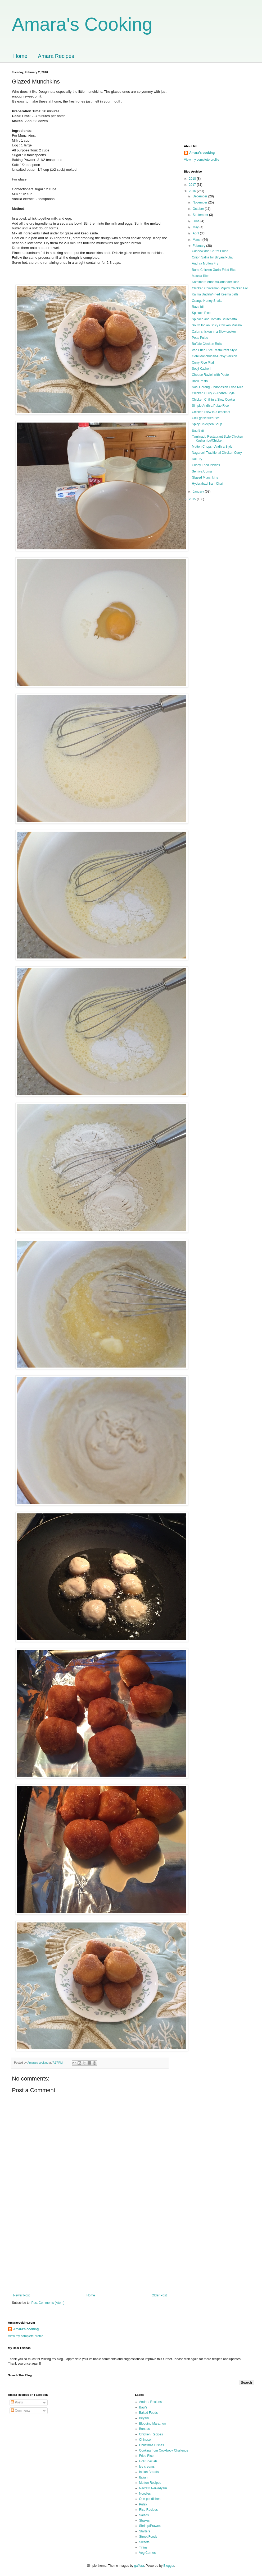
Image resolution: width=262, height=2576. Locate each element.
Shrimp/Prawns (150, 2526)
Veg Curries (147, 2553)
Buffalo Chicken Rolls (207, 344)
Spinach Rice (201, 313)
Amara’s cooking (202, 153)
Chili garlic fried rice (206, 418)
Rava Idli (198, 307)
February (199, 246)
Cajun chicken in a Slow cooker (214, 331)
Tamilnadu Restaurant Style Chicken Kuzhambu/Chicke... (217, 438)
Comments (20, 2410)
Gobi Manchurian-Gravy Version (214, 356)
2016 (193, 191)
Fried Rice (146, 2456)
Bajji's (143, 2407)
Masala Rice (200, 276)
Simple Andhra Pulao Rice (210, 405)
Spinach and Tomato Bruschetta (214, 319)
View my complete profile (201, 159)
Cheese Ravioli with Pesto (210, 375)
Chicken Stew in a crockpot (211, 412)
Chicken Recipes (151, 2434)
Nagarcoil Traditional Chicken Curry (217, 453)
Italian (143, 2477)
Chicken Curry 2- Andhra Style (213, 393)
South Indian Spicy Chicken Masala (217, 325)
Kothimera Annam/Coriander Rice (215, 282)
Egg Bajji (198, 430)
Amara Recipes (56, 56)
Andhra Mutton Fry (205, 263)
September (201, 215)
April (196, 233)
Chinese (145, 2439)
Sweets (144, 2542)
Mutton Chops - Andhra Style (212, 446)
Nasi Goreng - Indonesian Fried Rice (217, 387)
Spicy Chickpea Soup (207, 424)
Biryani (144, 2418)
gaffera (139, 2566)
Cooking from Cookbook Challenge (163, 2450)
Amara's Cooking (82, 24)
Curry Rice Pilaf (203, 362)
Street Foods (148, 2536)
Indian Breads (149, 2472)
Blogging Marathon (152, 2423)
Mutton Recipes (150, 2483)
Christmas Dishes (151, 2445)
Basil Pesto (200, 381)
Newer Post (21, 2295)
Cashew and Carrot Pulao (210, 251)
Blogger (169, 2566)
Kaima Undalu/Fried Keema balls (215, 294)
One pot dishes (150, 2499)
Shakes (144, 2520)
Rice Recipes (148, 2510)
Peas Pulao (200, 338)
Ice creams (147, 2466)
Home (20, 56)
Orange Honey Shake (207, 301)
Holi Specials (148, 2461)
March (197, 240)
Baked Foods (148, 2413)
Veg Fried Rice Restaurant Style (214, 350)
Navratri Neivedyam (153, 2488)
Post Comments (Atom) (47, 2303)
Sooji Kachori (201, 368)
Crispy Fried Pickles (206, 465)
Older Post (159, 2295)
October (199, 209)
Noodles (145, 2493)
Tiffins (143, 2547)
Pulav (143, 2504)
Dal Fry (197, 459)
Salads (144, 2515)
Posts (17, 2402)
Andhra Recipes (150, 2402)
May (196, 227)
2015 (193, 499)
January (199, 491)
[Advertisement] (90, 2250)
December (200, 196)
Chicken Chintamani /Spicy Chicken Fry (220, 288)
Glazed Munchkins (205, 477)
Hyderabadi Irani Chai (207, 483)
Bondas (144, 2429)
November (200, 202)
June (196, 221)
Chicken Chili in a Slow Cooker (213, 399)
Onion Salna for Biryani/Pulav (212, 257)
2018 (193, 178)
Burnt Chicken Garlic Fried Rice (214, 270)
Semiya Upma (202, 471)
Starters (144, 2531)
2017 (193, 185)
